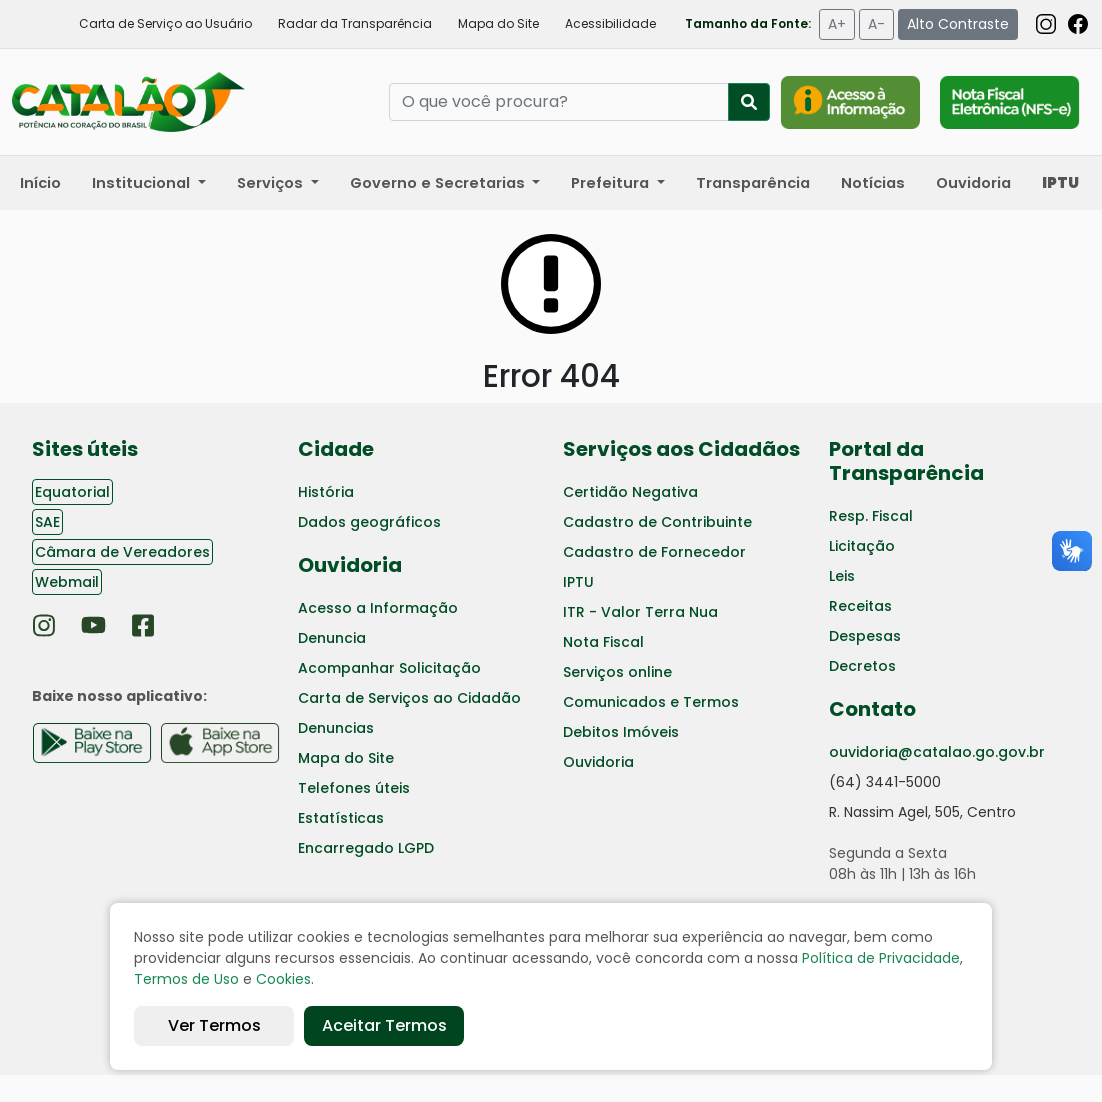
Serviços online (617, 672)
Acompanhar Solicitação (389, 668)
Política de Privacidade (881, 958)
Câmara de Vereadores (122, 552)
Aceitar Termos (384, 1025)
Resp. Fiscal (871, 516)
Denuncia (332, 638)
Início (40, 183)
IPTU (578, 582)
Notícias (873, 183)
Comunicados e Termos (651, 702)
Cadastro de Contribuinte (657, 522)
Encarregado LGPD (366, 848)
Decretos (862, 666)
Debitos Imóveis (621, 732)
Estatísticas (341, 818)
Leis (842, 576)
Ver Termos (214, 1025)
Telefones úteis (354, 788)
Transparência (753, 183)
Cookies (283, 979)
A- (876, 24)
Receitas (860, 606)
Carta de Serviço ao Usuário (165, 23)
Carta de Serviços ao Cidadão (409, 698)
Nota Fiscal (603, 642)
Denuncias (336, 728)
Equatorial (72, 492)
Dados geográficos (369, 522)
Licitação (862, 546)
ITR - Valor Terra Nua (640, 612)
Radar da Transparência (355, 23)
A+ (837, 24)
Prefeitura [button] (612, 183)
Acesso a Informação (378, 608)
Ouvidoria (973, 183)
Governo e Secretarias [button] (439, 183)
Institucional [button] (143, 183)
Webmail (67, 582)
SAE (47, 522)
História (326, 492)
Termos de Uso (186, 979)
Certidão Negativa (630, 492)
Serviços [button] (272, 183)
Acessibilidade (610, 23)
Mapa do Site (498, 23)
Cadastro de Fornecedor (654, 552)
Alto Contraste (958, 24)
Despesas (865, 636)
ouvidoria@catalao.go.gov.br (937, 752)
